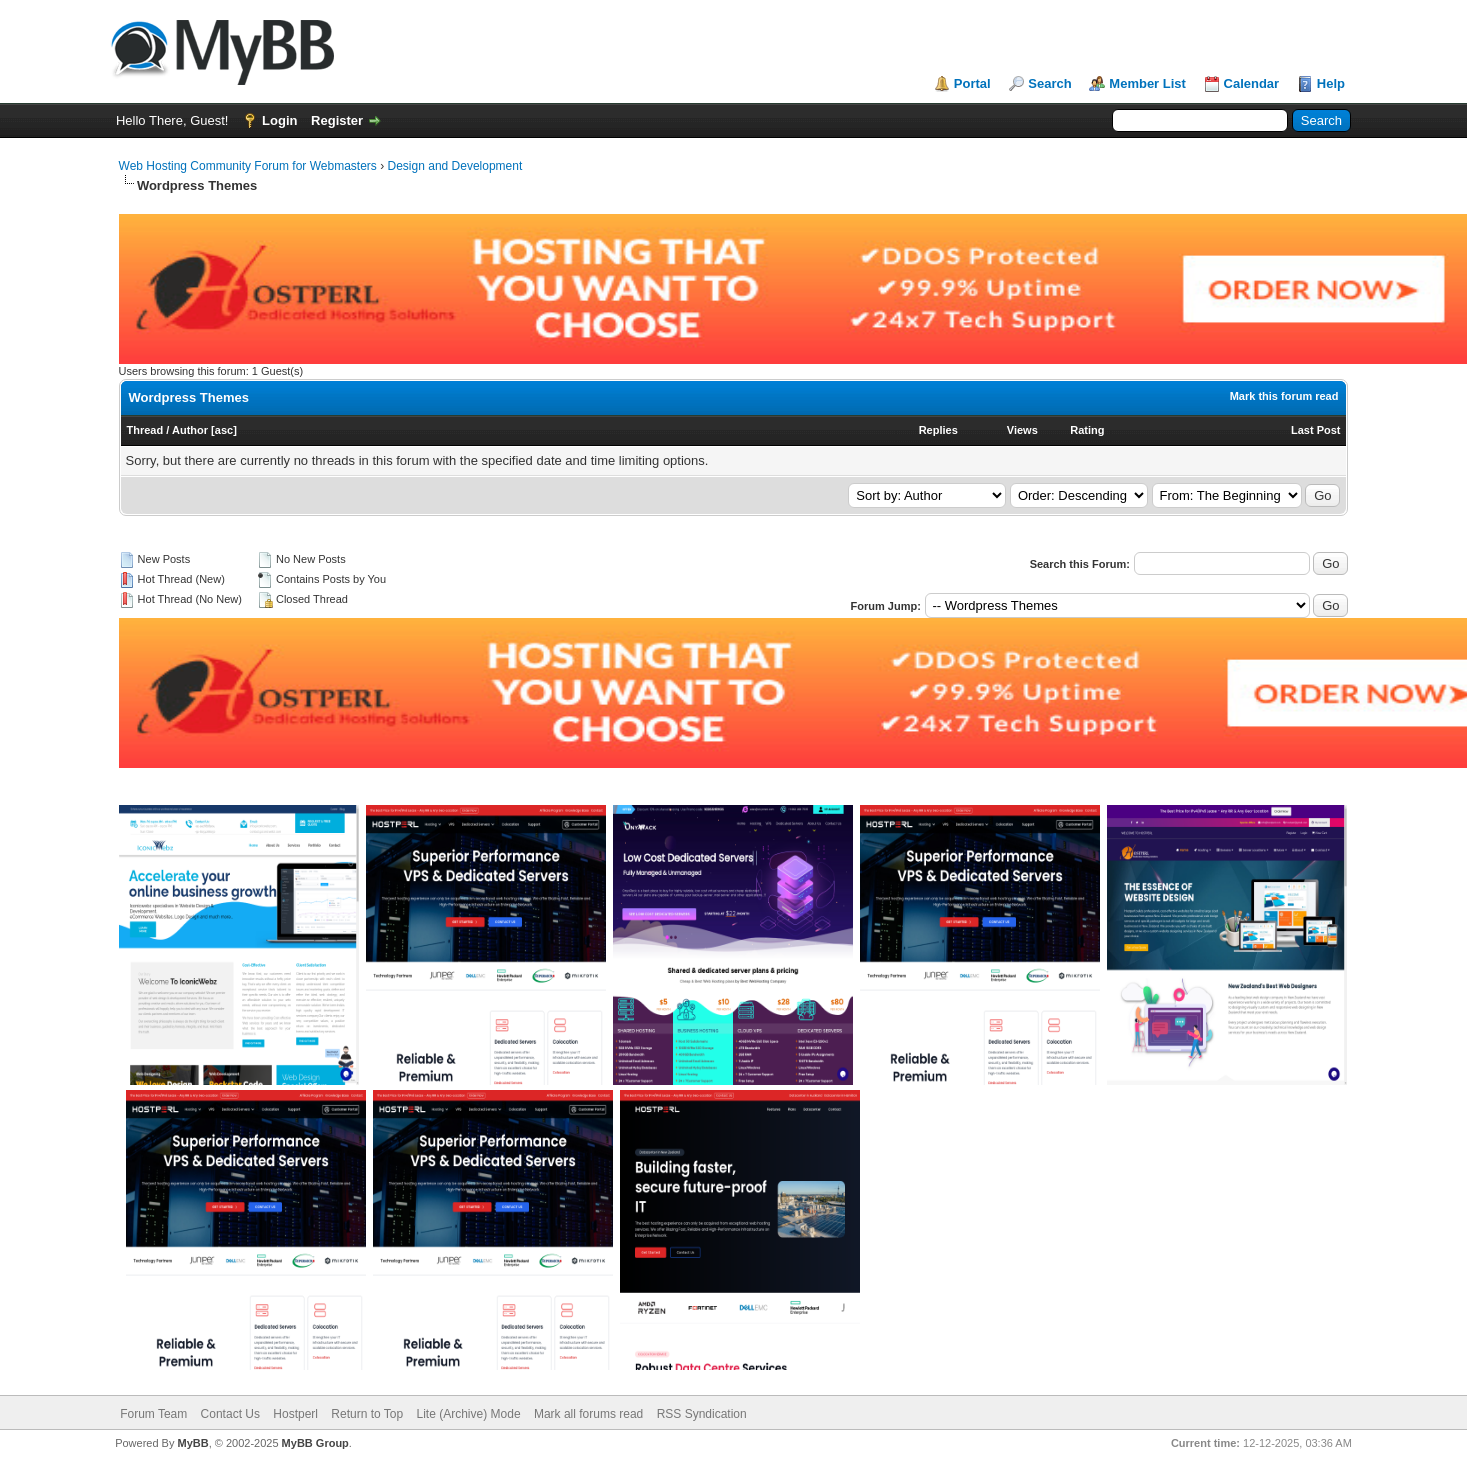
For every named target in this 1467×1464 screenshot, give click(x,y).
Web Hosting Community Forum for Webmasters (248, 166)
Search (1049, 83)
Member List (1147, 83)
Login (279, 120)
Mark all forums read (588, 1414)
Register (337, 120)
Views (1022, 430)
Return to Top (367, 1414)
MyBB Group (315, 1443)
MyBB (193, 1443)
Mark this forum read (1284, 396)
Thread (145, 430)
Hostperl (295, 1414)
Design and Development (455, 166)
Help (1331, 83)
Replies (938, 430)
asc (224, 430)
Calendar (1252, 83)
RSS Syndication (702, 1414)
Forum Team (153, 1414)
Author (190, 430)
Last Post (1316, 430)
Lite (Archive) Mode (469, 1414)
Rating (1087, 430)
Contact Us (230, 1414)
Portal (972, 83)
